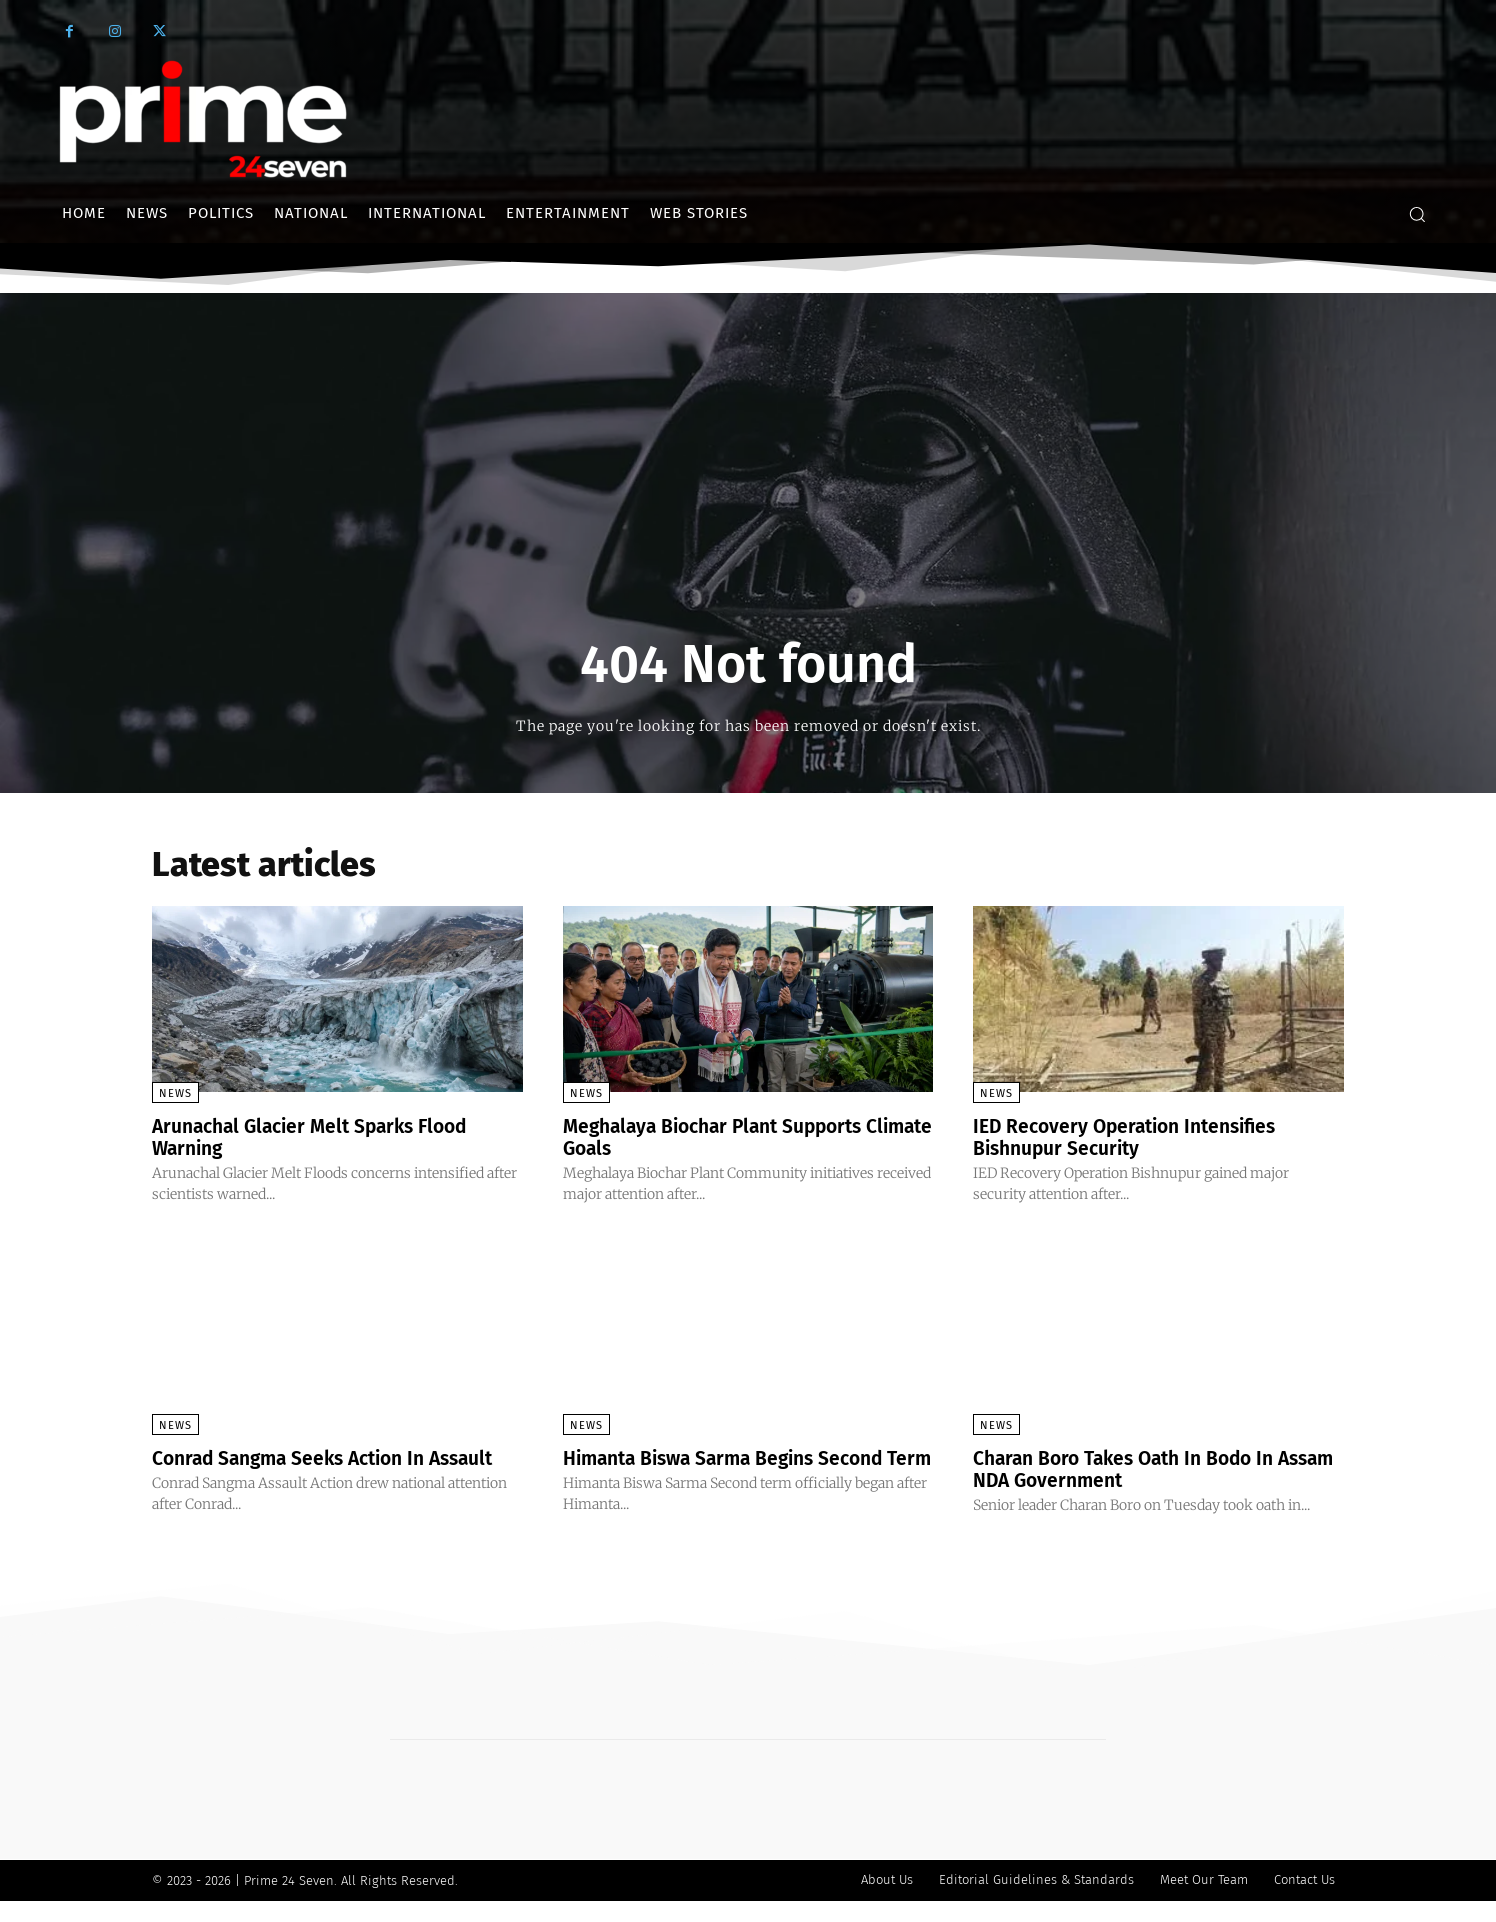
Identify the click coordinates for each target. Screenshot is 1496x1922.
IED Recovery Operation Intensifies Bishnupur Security (1133, 1137)
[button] (1417, 214)
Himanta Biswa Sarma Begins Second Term (733, 1469)
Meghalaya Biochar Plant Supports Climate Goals (722, 1137)
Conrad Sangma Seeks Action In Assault (333, 1458)
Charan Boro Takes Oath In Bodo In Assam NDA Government (1132, 1469)
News (175, 1093)
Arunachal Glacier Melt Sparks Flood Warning (319, 1137)
